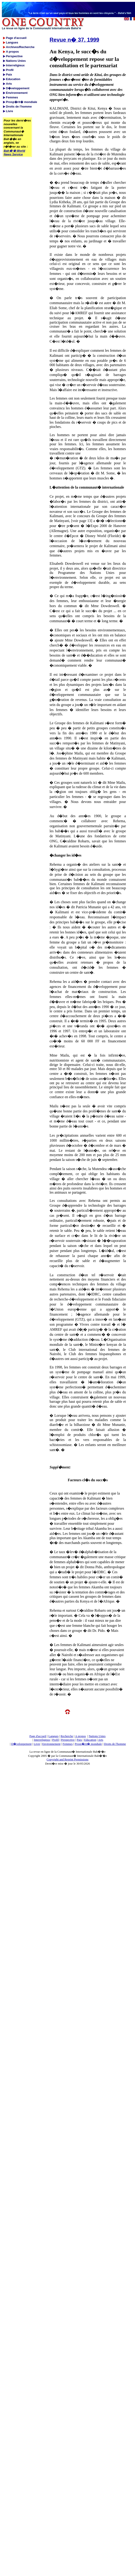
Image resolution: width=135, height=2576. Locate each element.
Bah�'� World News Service (14, 152)
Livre (37, 1744)
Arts (100, 1739)
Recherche (67, 1736)
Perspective (68, 1739)
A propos (80, 1736)
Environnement (51, 1744)
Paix (79, 1739)
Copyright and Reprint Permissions (67, 1759)
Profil (55, 1739)
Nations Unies (97, 1736)
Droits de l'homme (115, 1744)
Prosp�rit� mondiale (88, 1744)
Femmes (68, 1744)
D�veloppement (21, 1744)
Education (90, 1739)
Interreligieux (42, 1739)
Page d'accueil (37, 1736)
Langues (53, 1736)
